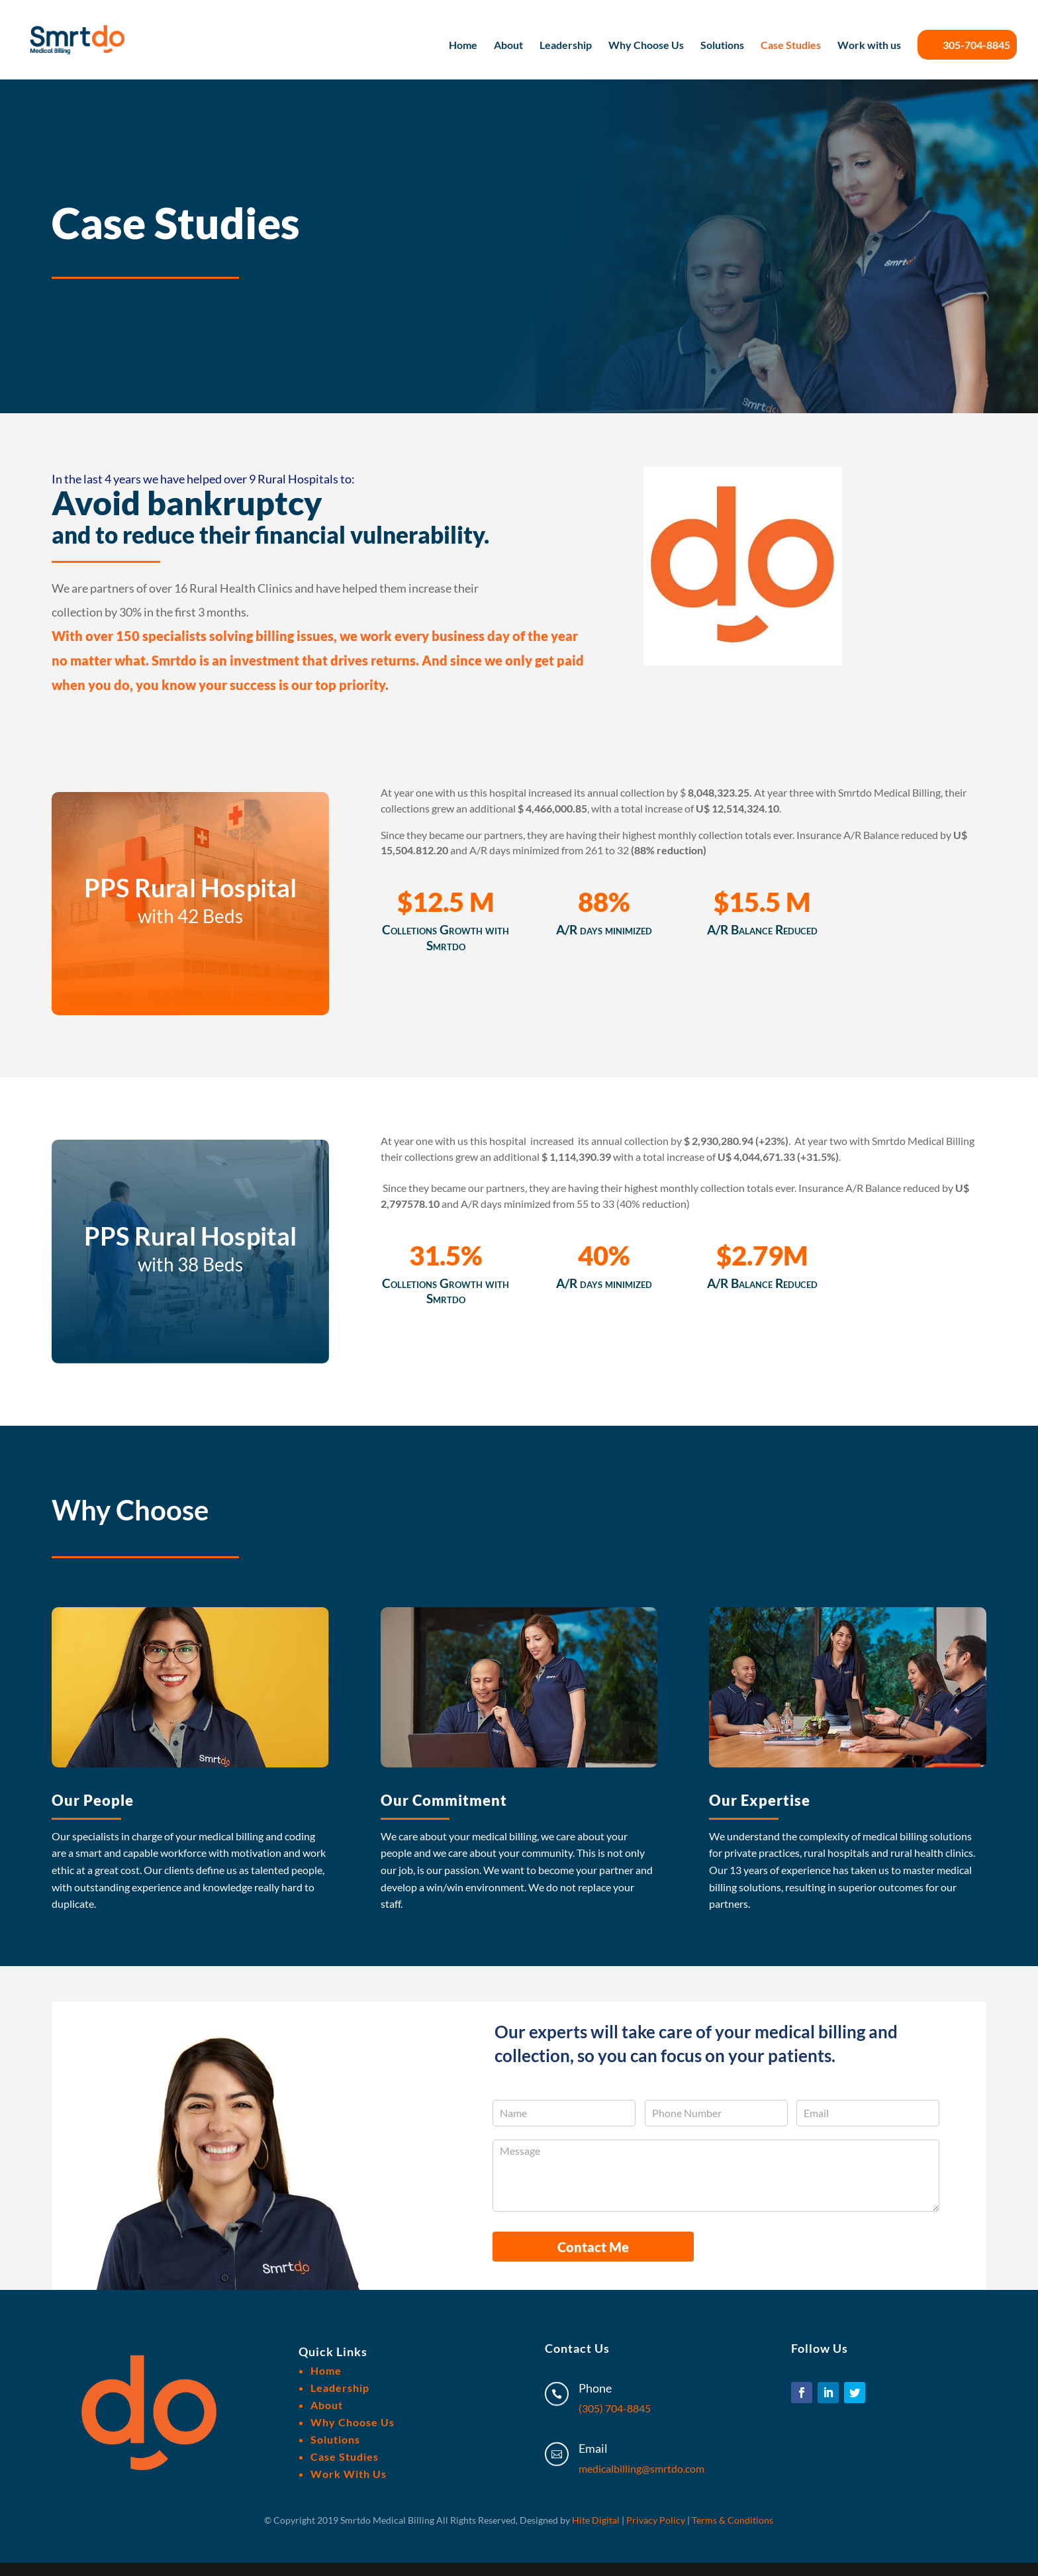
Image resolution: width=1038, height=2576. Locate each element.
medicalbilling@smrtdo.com (641, 2468)
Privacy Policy (655, 2520)
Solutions (722, 45)
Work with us (869, 45)
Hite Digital (596, 2520)
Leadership (566, 45)
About (508, 45)
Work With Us (348, 2473)
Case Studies (791, 45)
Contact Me (593, 2247)
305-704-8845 (967, 44)
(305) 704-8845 (615, 2408)
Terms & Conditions (732, 2520)
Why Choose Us (646, 45)
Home (463, 45)
